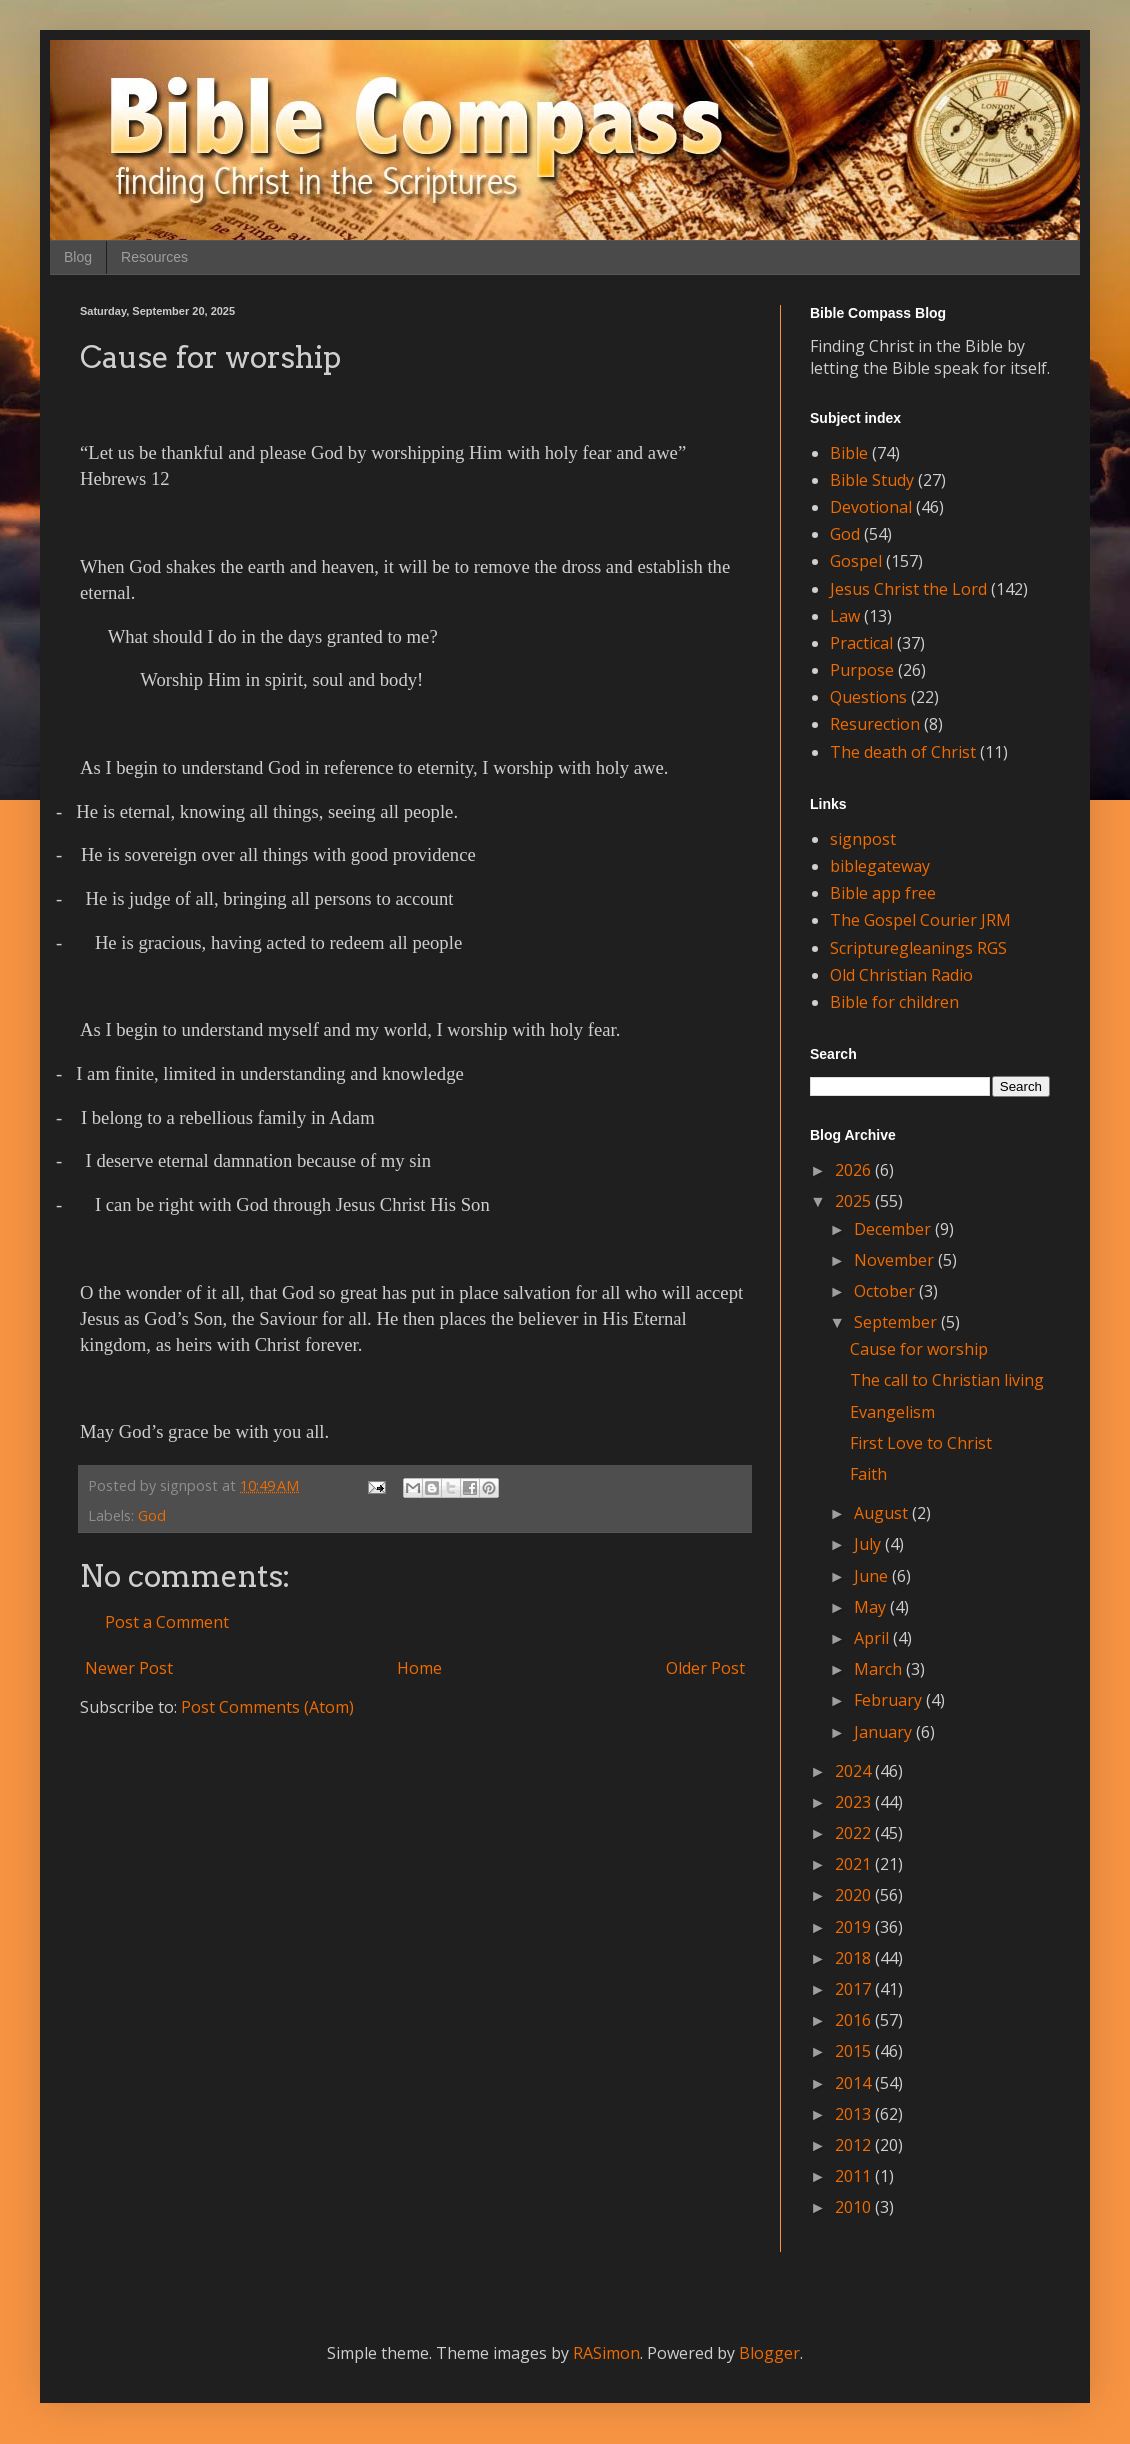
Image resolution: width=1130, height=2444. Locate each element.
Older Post (705, 1668)
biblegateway (880, 866)
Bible (849, 453)
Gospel (856, 561)
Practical (861, 643)
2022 (855, 1833)
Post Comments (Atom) (267, 1707)
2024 (855, 1771)
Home (419, 1668)
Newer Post (129, 1668)
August (883, 1513)
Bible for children (894, 1002)
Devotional (871, 507)
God (152, 1515)
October (886, 1291)
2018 (855, 1958)
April (873, 1638)
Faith (868, 1474)
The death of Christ (903, 752)
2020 (855, 1895)
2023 (855, 1802)
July (869, 1544)
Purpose (862, 670)
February (890, 1700)
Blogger (769, 2353)
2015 (855, 2051)
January (885, 1732)
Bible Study (872, 480)
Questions (868, 697)
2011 (855, 2176)
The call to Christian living (947, 1380)
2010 (855, 2207)
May (872, 1607)
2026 (855, 1170)
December (894, 1229)
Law (845, 616)
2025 (855, 1201)
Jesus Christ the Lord (908, 589)
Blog (78, 257)
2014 (855, 2083)
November (896, 1260)
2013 (855, 2114)
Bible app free (883, 893)
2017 (855, 1989)
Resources (154, 257)
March (880, 1669)
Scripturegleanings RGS (918, 948)
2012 (855, 2145)
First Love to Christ (921, 1443)
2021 (855, 1864)
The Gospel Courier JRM (920, 920)
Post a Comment (167, 1622)
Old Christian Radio (901, 975)
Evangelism (892, 1412)
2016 (855, 2020)
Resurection (875, 724)
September (897, 1322)
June (873, 1576)
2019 (855, 1927)
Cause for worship (919, 1349)
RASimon (606, 2353)
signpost (863, 839)
